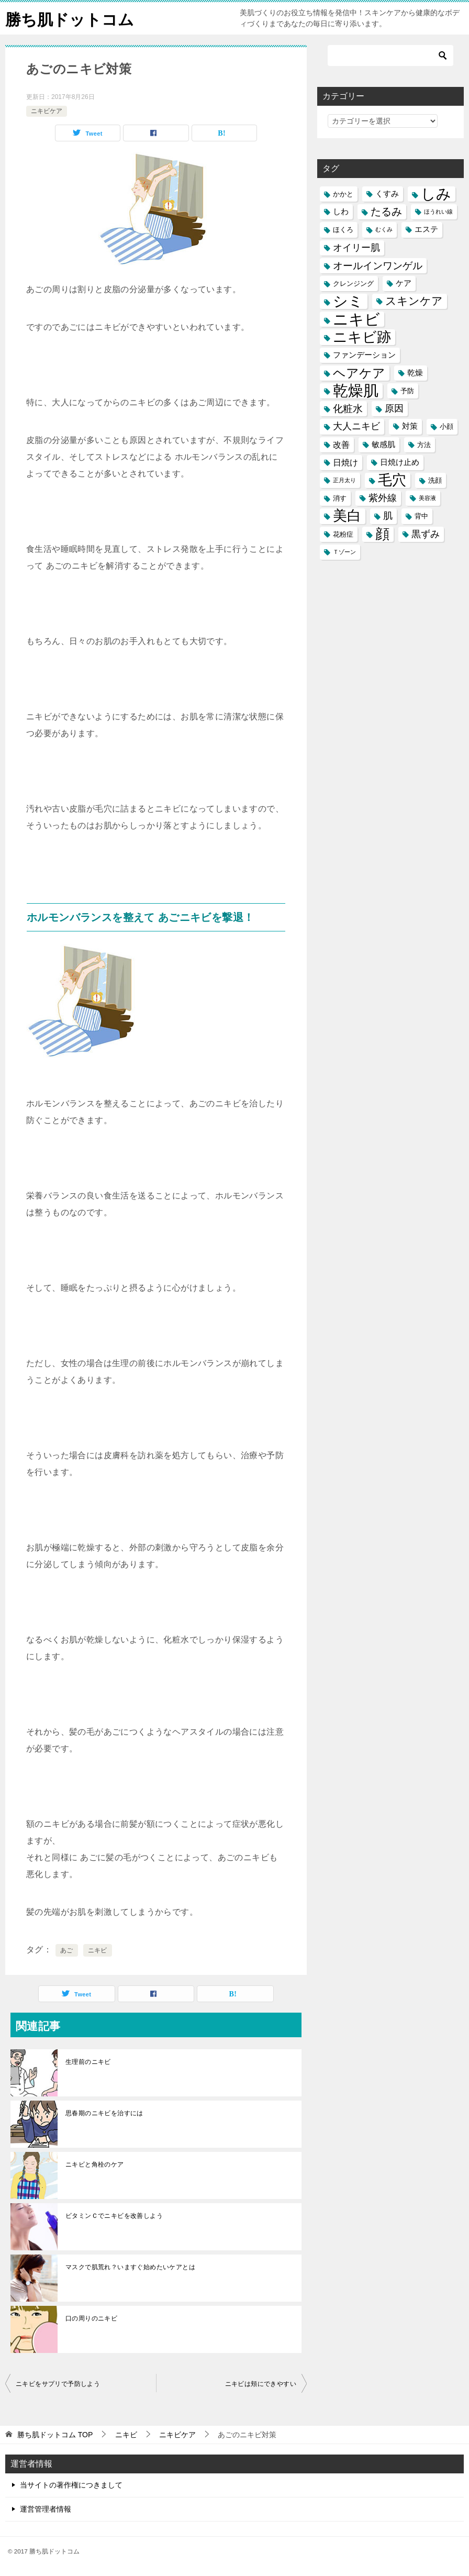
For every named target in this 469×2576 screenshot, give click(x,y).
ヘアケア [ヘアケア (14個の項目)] (359, 373)
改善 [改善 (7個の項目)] (341, 444)
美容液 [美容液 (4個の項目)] (427, 498)
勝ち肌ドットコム (69, 18)
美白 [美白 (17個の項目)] (347, 516)
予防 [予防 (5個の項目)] (407, 391)
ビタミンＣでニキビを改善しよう (114, 2215)
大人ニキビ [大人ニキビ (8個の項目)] (356, 426)
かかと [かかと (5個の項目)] (343, 194)
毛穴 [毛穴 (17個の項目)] (392, 480)
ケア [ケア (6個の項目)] (403, 283)
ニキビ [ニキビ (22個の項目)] (356, 319)
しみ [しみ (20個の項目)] (436, 194)
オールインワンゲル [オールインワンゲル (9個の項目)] (377, 265)
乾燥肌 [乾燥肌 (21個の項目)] (355, 390)
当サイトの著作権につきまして (71, 2485)
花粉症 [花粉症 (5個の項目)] (343, 534)
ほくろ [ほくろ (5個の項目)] (343, 230)
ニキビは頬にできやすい (260, 2384)
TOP (55, 2434)
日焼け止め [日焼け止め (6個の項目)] (399, 462)
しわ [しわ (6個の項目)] (341, 211)
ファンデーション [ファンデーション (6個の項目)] (364, 355)
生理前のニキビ (88, 2062)
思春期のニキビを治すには (104, 2113)
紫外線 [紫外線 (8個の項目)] (382, 498)
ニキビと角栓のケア (94, 2164)
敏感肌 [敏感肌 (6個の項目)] (383, 444)
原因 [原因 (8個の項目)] (394, 408)
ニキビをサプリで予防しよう (58, 2384)
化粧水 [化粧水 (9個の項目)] (348, 408)
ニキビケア (46, 111)
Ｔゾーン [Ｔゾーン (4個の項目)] (344, 552)
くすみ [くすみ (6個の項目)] (387, 194)
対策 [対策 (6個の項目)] (410, 426)
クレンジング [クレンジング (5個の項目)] (353, 283)
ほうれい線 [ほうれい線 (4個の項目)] (438, 211)
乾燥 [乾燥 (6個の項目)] (415, 373)
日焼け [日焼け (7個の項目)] (345, 462)
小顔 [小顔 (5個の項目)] (446, 426)
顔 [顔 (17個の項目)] (382, 534)
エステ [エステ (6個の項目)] (426, 229)
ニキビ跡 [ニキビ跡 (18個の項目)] (362, 337)
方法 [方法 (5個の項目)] (424, 445)
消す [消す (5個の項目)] (340, 498)
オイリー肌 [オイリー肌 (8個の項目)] (356, 247)
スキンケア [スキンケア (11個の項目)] (414, 301)
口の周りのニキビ (91, 2318)
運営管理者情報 (45, 2509)
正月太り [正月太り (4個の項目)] (344, 480)
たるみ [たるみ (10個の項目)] (386, 211)
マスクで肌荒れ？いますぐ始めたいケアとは (130, 2267)
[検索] (390, 55)
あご (66, 1950)
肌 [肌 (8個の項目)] (388, 515)
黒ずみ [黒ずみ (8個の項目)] (425, 534)
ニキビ (97, 1950)
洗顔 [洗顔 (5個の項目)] (435, 480)
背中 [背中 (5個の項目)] (421, 516)
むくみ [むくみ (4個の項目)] (384, 229)
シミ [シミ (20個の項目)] (348, 301)
